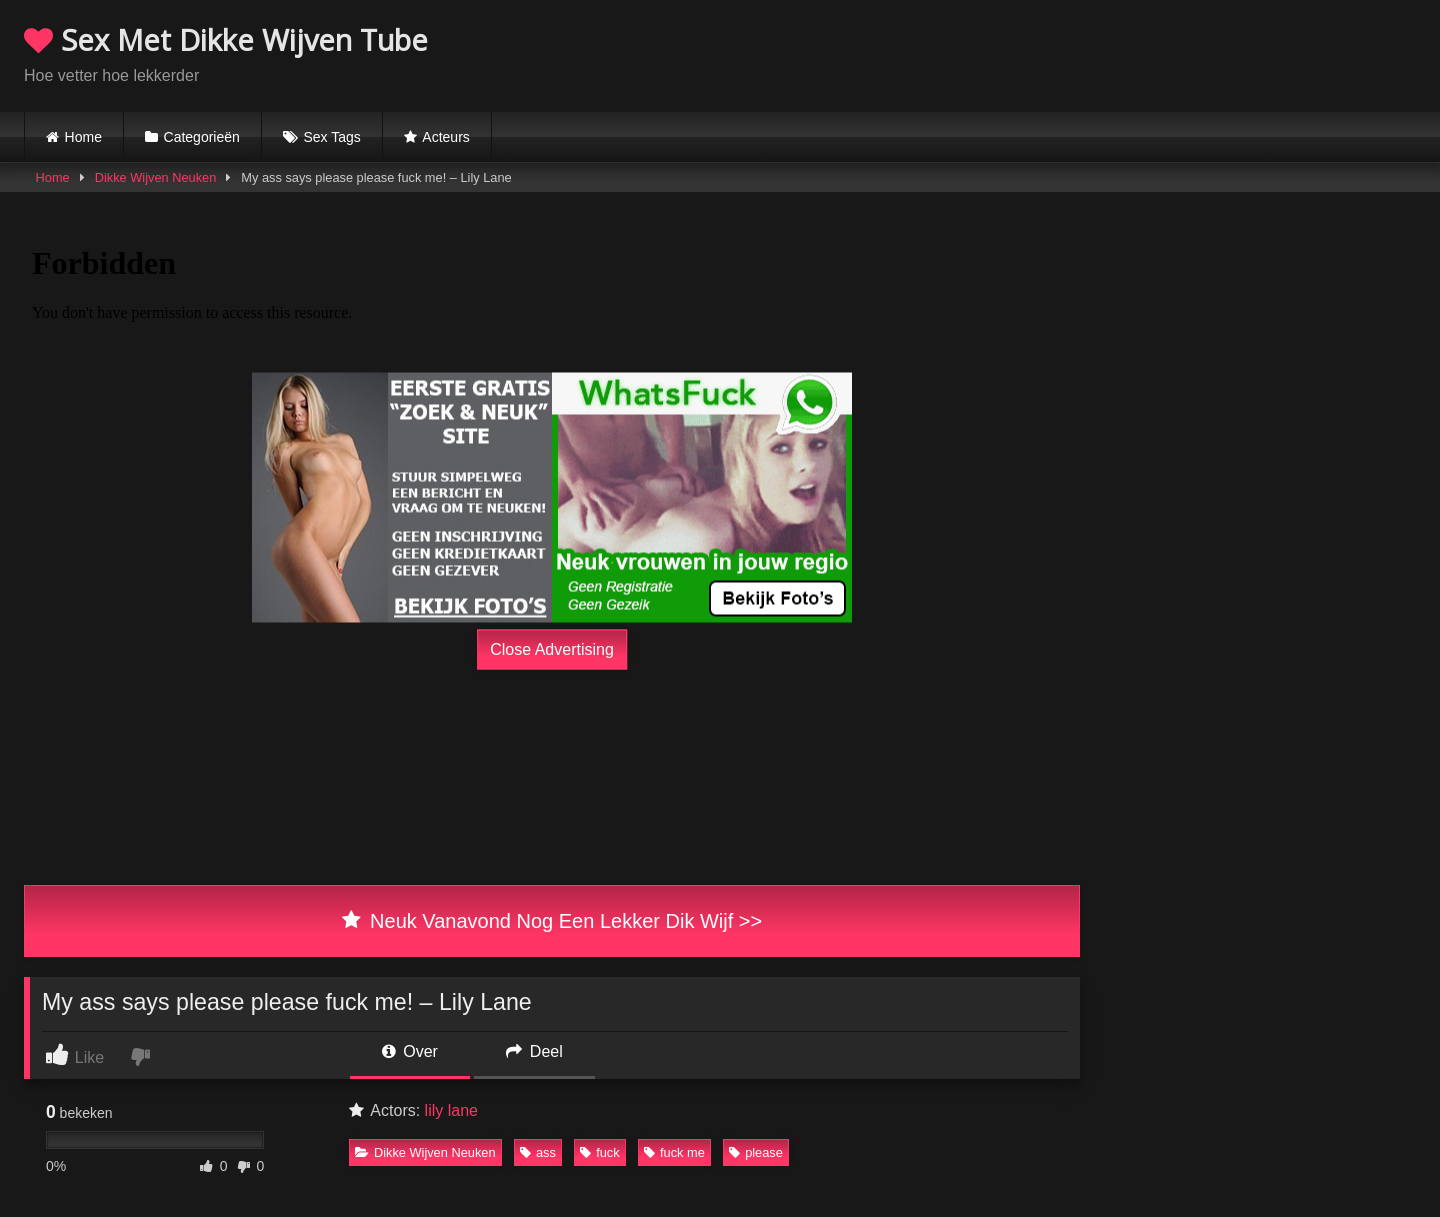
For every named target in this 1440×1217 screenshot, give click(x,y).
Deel (534, 1051)
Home (83, 137)
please (756, 1152)
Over (410, 1051)
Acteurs (445, 137)
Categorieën (202, 137)
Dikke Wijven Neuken (156, 177)
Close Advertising (552, 649)
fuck (599, 1152)
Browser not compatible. (1182, 53)
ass (538, 1152)
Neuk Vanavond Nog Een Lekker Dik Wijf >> (552, 921)
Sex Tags (331, 137)
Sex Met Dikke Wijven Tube (226, 39)
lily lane (451, 1110)
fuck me (674, 1152)
